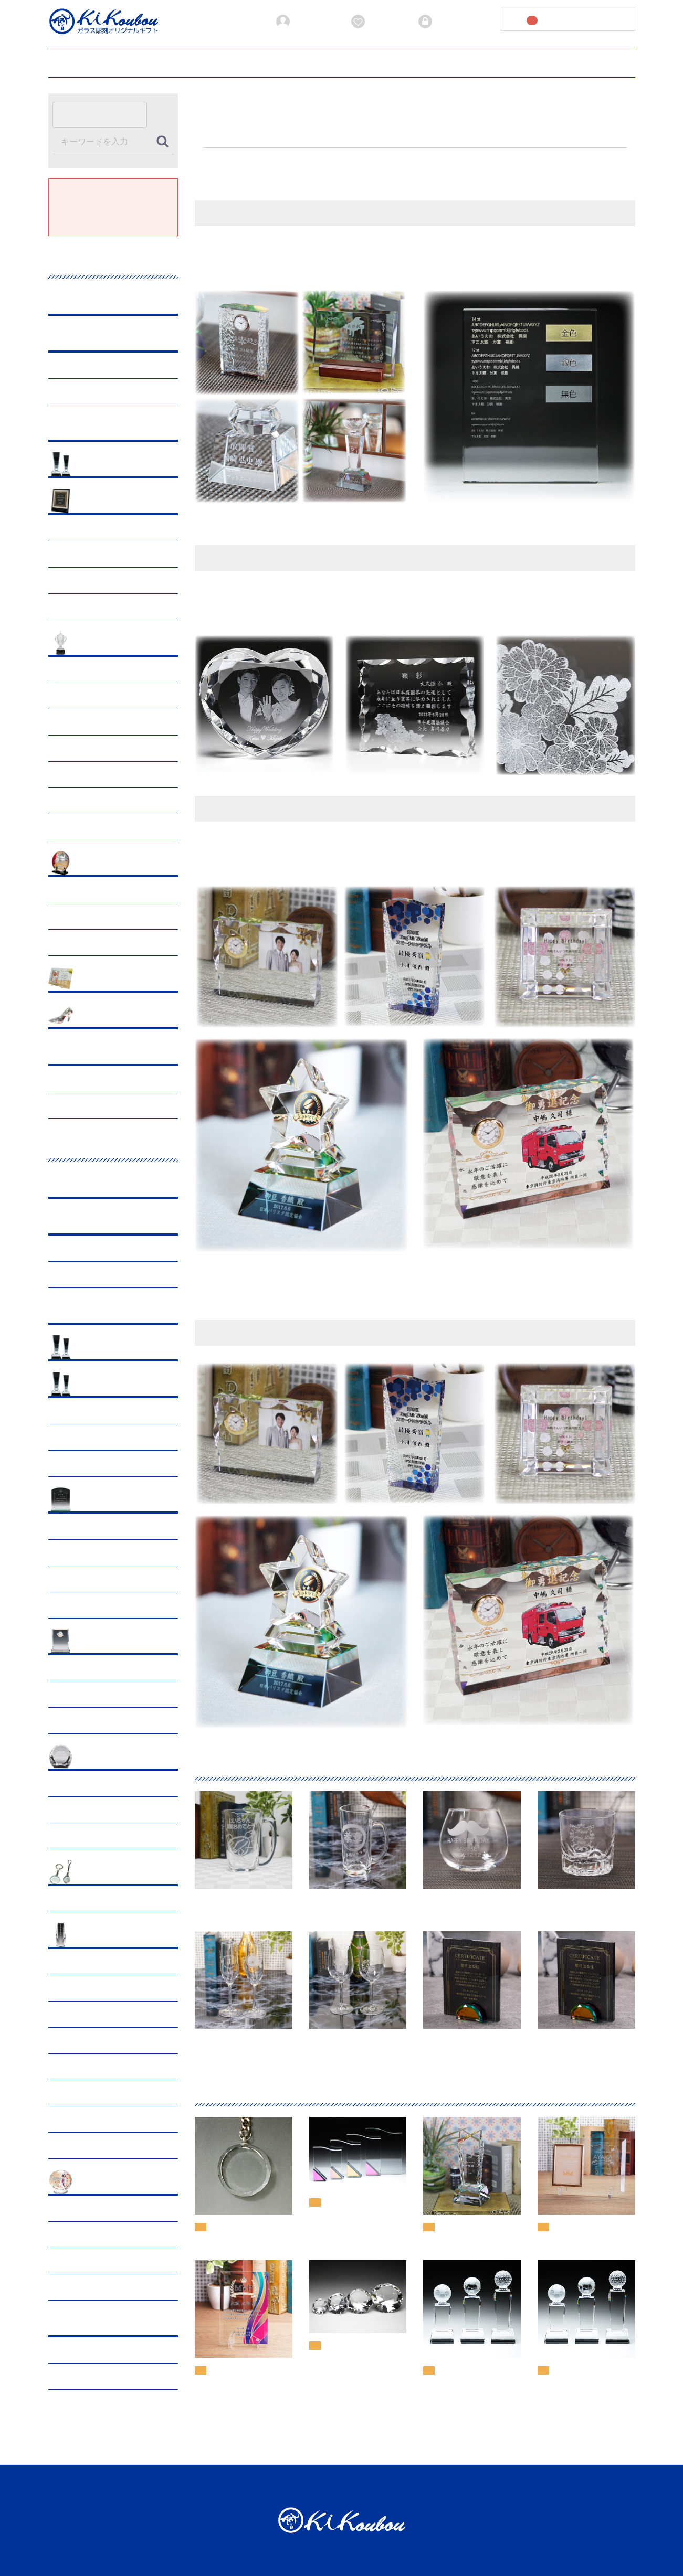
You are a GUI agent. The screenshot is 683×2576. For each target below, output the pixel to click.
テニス (67, 801)
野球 (63, 696)
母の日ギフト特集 (85, 554)
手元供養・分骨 (81, 2235)
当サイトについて (352, 61)
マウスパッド (78, 1579)
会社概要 (503, 61)
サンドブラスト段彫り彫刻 (100, 1079)
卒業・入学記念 (81, 607)
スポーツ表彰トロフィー (118, 643)
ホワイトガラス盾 (85, 1605)
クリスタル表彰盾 (107, 1500)
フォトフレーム (81, 1668)
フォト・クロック (107, 1642)
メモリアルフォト (85, 2119)
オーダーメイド (103, 1053)
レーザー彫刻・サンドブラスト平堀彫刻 (117, 1105)
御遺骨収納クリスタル (92, 2014)
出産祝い (92, 979)
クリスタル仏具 (103, 1936)
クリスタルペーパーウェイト (103, 1783)
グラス (89, 302)
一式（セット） (81, 2145)
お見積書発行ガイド (198, 61)
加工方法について (277, 61)
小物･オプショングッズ (116, 1873)
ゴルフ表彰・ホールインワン (103, 670)
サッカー (70, 748)
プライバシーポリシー (435, 61)
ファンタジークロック (92, 1721)
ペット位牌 (74, 2208)
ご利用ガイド (126, 61)
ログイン (441, 21)
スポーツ (70, 1437)
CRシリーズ (76, 1411)
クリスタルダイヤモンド (96, 1810)
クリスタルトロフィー (114, 1385)
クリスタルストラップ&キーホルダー (117, 1899)
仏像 (63, 2093)
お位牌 (67, 1988)
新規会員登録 (306, 21)
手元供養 (70, 1962)
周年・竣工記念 (81, 890)
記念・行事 (96, 502)
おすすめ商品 (100, 465)
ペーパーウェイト (107, 1757)
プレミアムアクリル (111, 428)
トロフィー (74, 392)
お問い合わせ (556, 61)
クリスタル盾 (78, 1526)
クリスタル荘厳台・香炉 (96, 2067)
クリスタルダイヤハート (96, 1836)
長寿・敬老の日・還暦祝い (100, 580)
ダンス (67, 775)
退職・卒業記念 (81, 942)
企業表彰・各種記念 (111, 864)
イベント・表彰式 (85, 916)
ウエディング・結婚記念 (118, 1016)
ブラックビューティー (114, 339)
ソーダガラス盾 (81, 1553)
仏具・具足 (74, 2261)
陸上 (63, 722)
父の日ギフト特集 (85, 528)
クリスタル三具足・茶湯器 (100, 2041)
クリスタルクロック (89, 1694)
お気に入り (377, 21)
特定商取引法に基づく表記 (488, 2486)
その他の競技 (78, 827)
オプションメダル (85, 1463)
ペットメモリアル (107, 2182)
